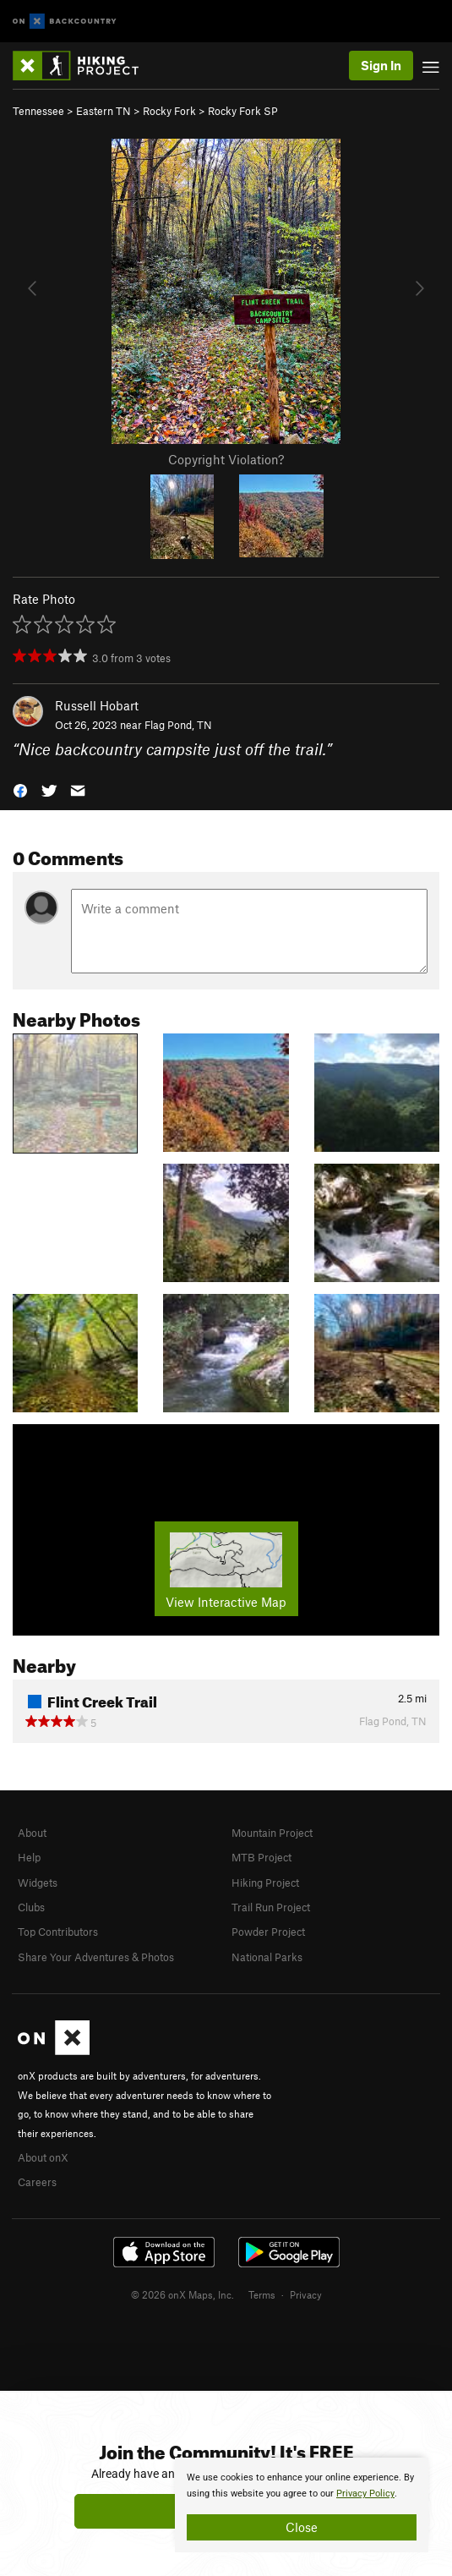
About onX (43, 2157)
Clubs (31, 1907)
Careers (37, 2182)
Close (302, 2527)
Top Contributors (58, 1931)
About (32, 1832)
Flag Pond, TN (178, 725)
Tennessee (38, 111)
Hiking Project (265, 1882)
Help (29, 1857)
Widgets (37, 1882)
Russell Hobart (97, 705)
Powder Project (268, 1931)
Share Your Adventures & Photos (96, 1957)
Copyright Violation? (226, 459)
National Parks (266, 1957)
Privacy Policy (365, 2493)
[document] (302, 2504)
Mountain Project (272, 1832)
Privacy (306, 2294)
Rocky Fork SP (243, 111)
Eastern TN (103, 111)
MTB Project (261, 1857)
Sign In (381, 65)
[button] (20, 788)
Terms (261, 2294)
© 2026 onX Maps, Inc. (182, 2294)
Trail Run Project (270, 1907)
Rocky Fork (169, 111)
